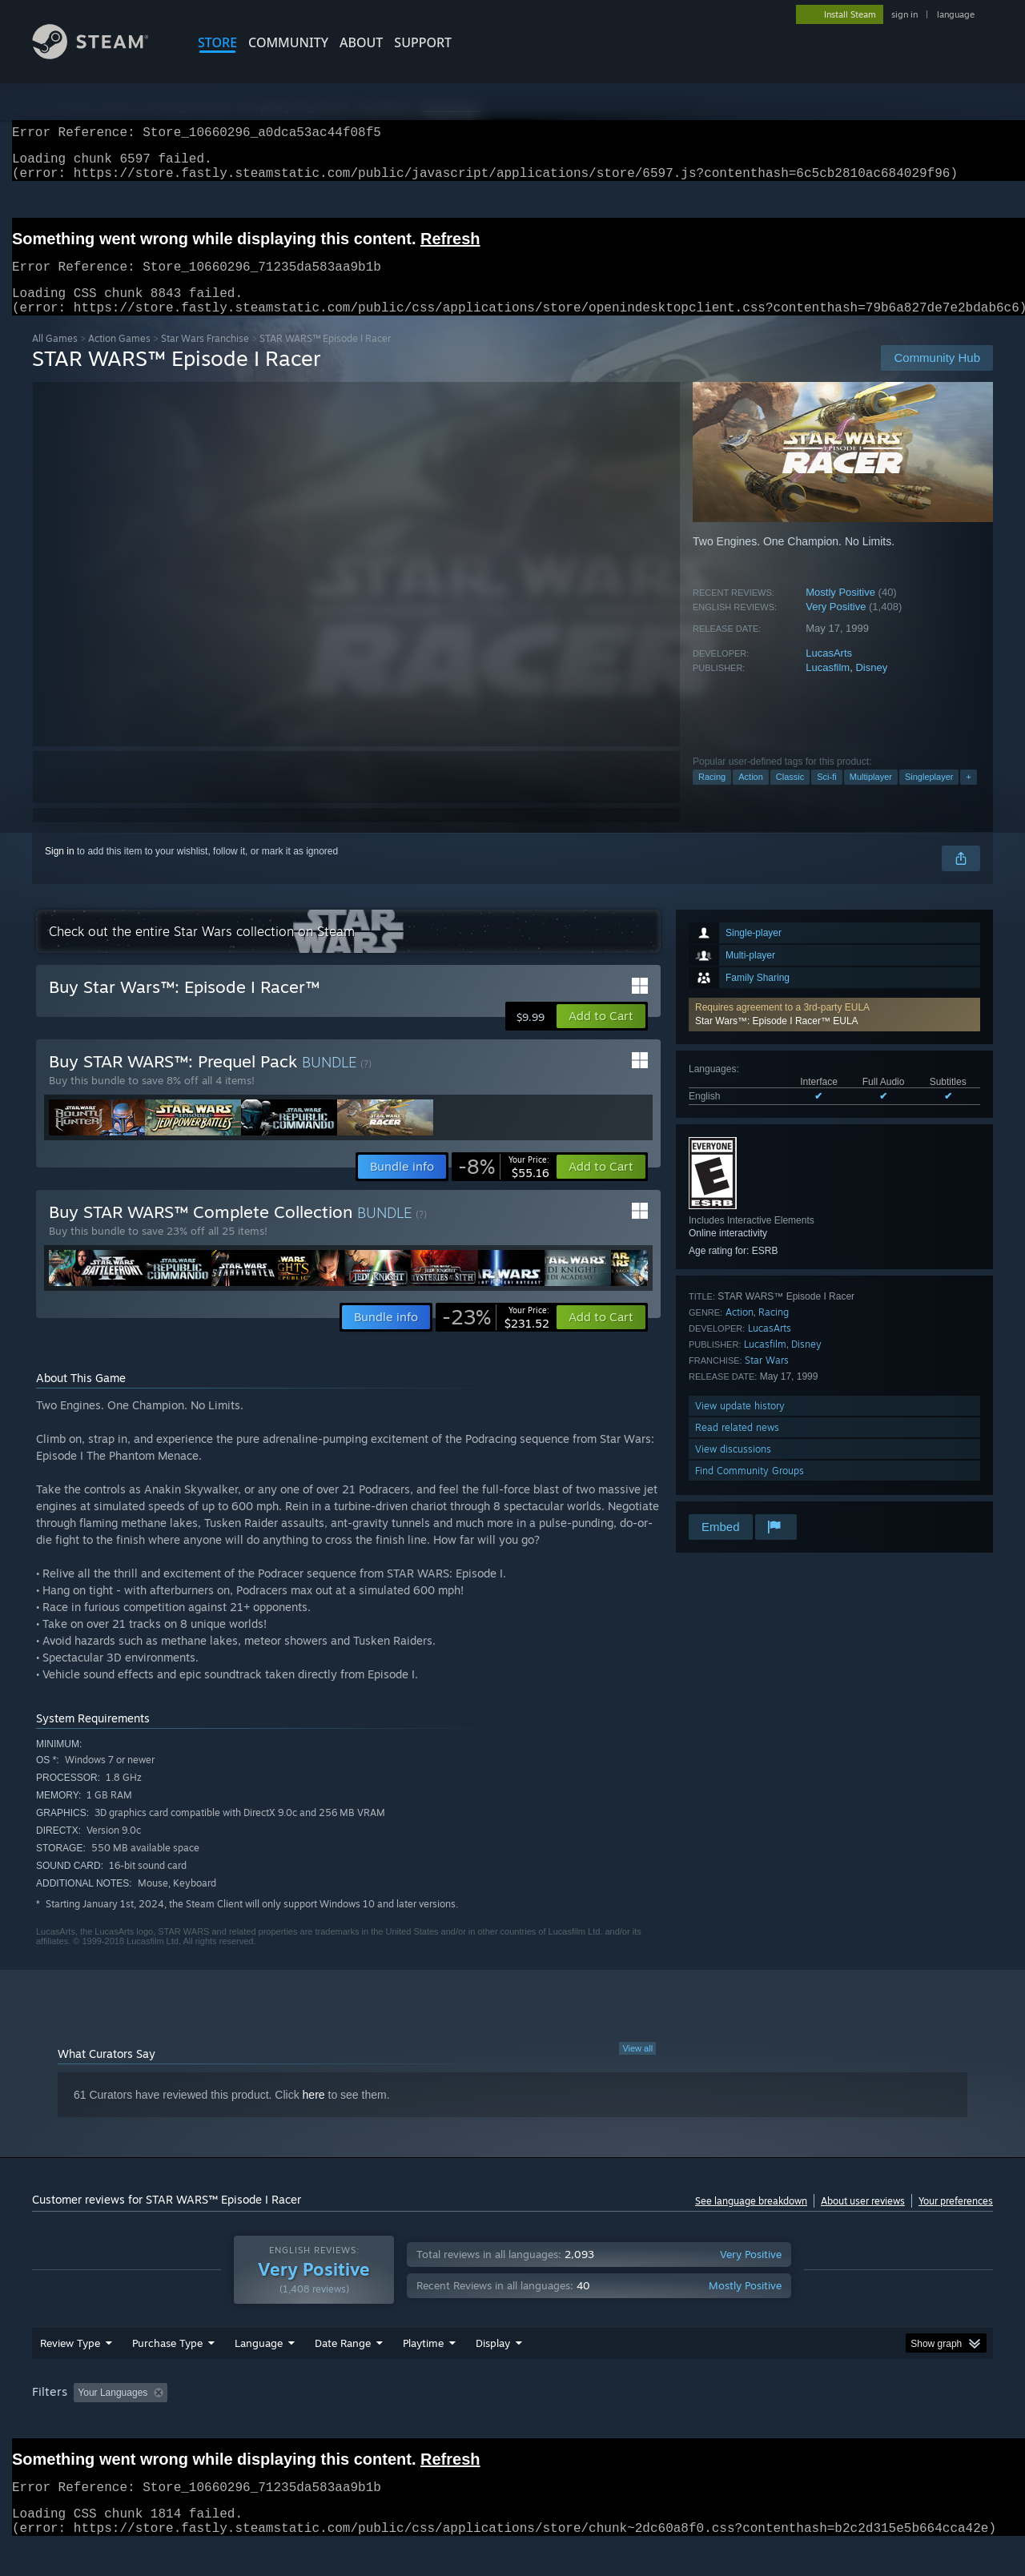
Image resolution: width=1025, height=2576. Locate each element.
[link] (503, 1186)
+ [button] (968, 796)
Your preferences (955, 2220)
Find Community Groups (749, 1490)
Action (750, 796)
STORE (217, 42)
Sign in (59, 870)
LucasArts (829, 672)
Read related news (737, 1447)
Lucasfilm (828, 687)
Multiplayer (871, 796)
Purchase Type (167, 2373)
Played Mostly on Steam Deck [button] (513, 2423)
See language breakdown (751, 2220)
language (956, 14)
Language (259, 2373)
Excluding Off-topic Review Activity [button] (274, 2423)
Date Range (343, 2373)
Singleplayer (929, 796)
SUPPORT (423, 42)
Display (493, 2373)
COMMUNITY (288, 42)
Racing (712, 796)
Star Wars (767, 1379)
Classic (790, 796)
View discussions (733, 1468)
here (314, 2114)
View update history (740, 1425)
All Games (55, 358)
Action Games (119, 358)
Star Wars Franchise (205, 358)
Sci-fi (826, 796)
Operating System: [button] (647, 2423)
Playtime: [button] (398, 2423)
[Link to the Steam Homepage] (102, 55)
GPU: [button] (783, 2423)
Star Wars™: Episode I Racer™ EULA (776, 1040)
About (361, 42)
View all (637, 2067)
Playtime (423, 2373)
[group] (512, 2424)
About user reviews (863, 2220)
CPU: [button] (730, 2423)
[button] (834, 1034)
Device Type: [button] (853, 2423)
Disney (871, 687)
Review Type (70, 2373)
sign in (904, 14)
